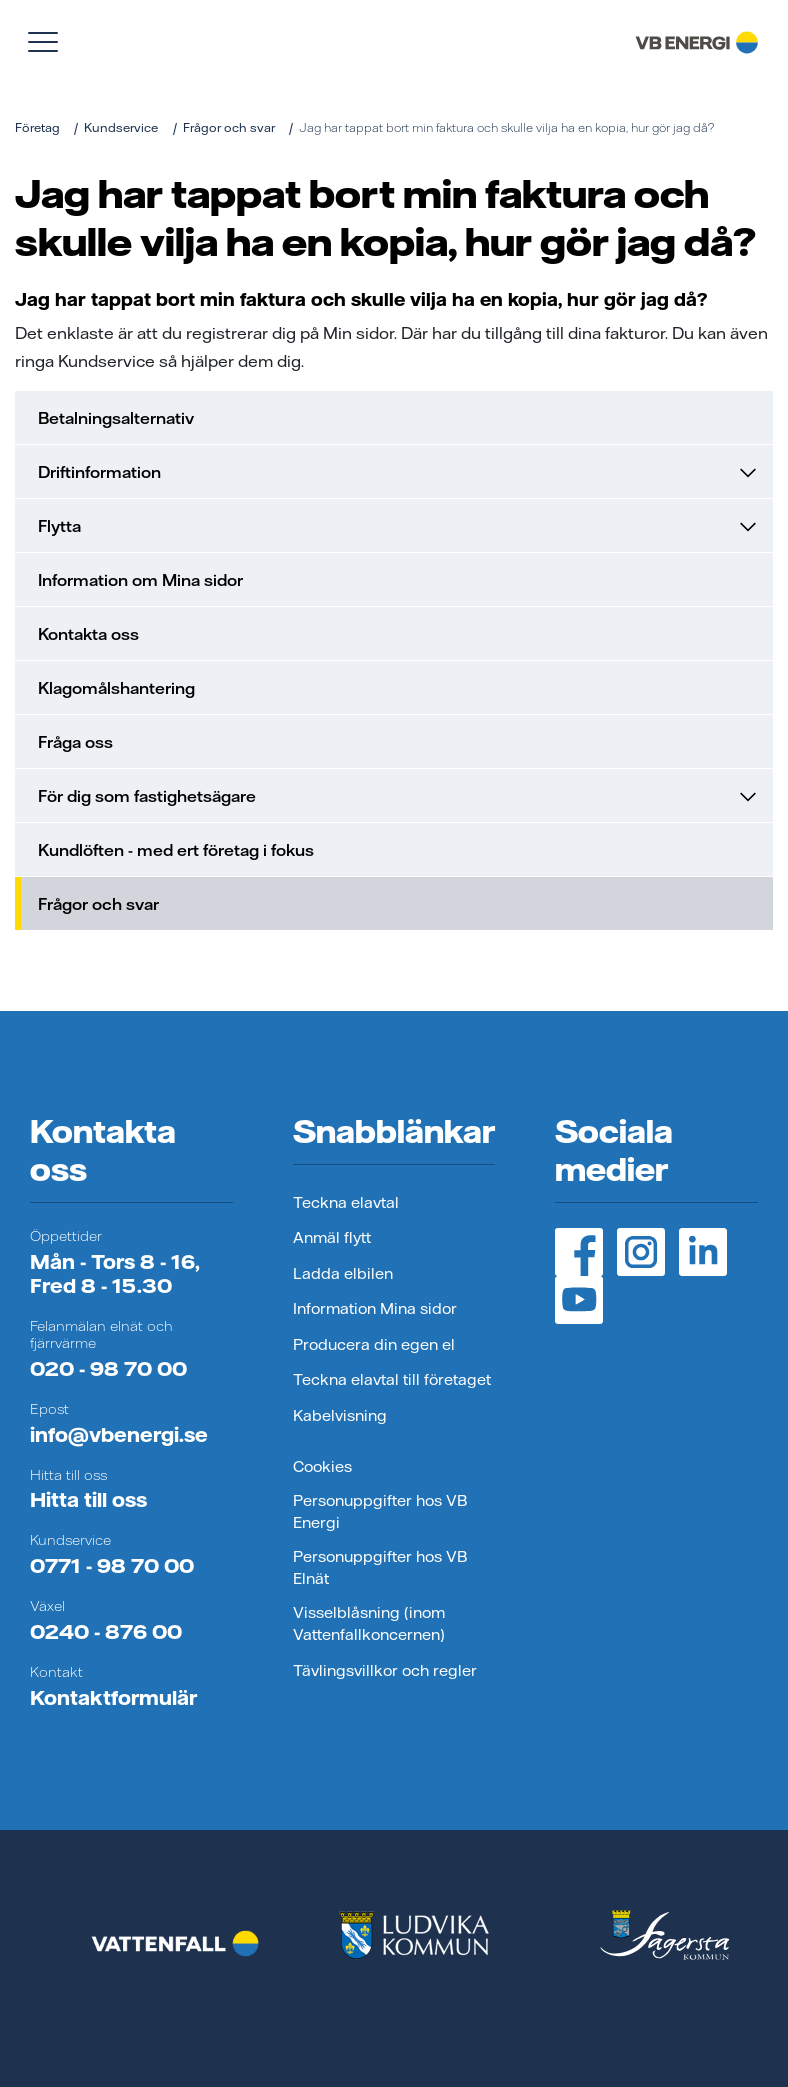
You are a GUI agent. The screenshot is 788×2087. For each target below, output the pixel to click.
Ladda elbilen (343, 1273)
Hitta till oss (88, 1499)
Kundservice (121, 127)
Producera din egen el (374, 1344)
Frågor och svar (229, 127)
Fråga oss (75, 742)
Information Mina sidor (375, 1308)
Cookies (322, 1466)
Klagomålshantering (116, 688)
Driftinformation (397, 472)
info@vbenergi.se (119, 1434)
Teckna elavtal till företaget (392, 1379)
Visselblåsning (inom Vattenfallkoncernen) (369, 1624)
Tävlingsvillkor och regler (385, 1670)
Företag (37, 127)
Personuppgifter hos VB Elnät (380, 1568)
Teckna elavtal (346, 1202)
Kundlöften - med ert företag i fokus (176, 850)
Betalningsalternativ (116, 418)
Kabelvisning (340, 1415)
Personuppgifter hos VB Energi (380, 1512)
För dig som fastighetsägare (397, 796)
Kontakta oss (88, 634)
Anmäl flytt (332, 1237)
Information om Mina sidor (140, 580)
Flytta (397, 526)
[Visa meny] (43, 42)
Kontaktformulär (113, 1697)
